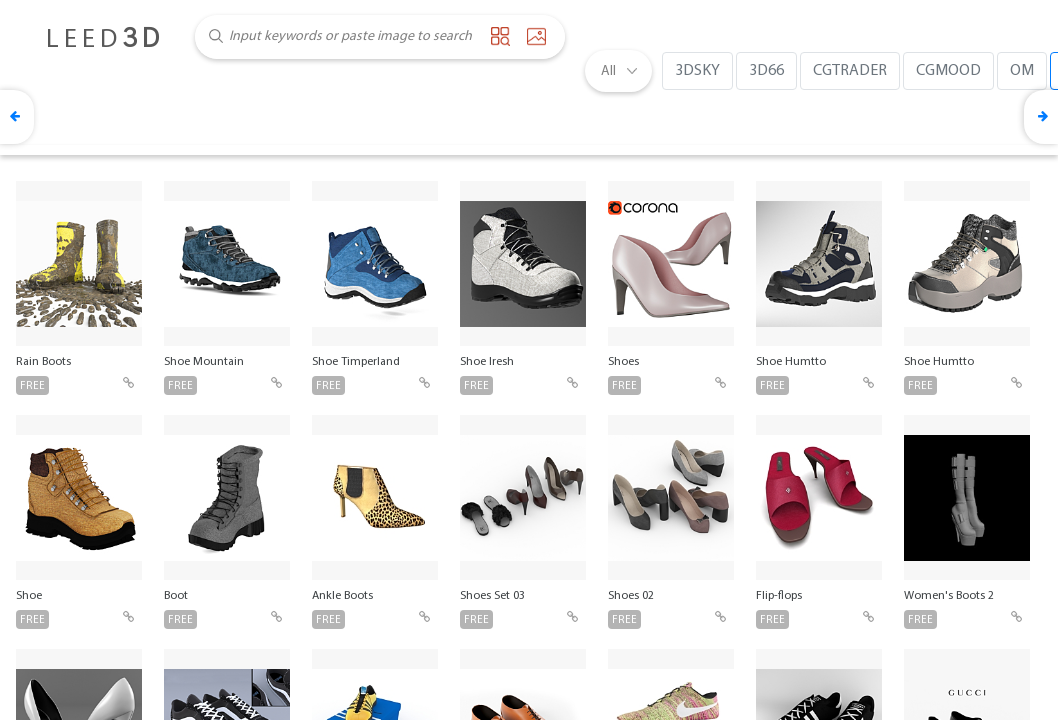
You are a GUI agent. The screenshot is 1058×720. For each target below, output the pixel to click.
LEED (105, 40)
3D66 (766, 71)
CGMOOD (948, 71)
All (608, 71)
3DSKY (697, 71)
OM (1022, 71)
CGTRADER (850, 71)
